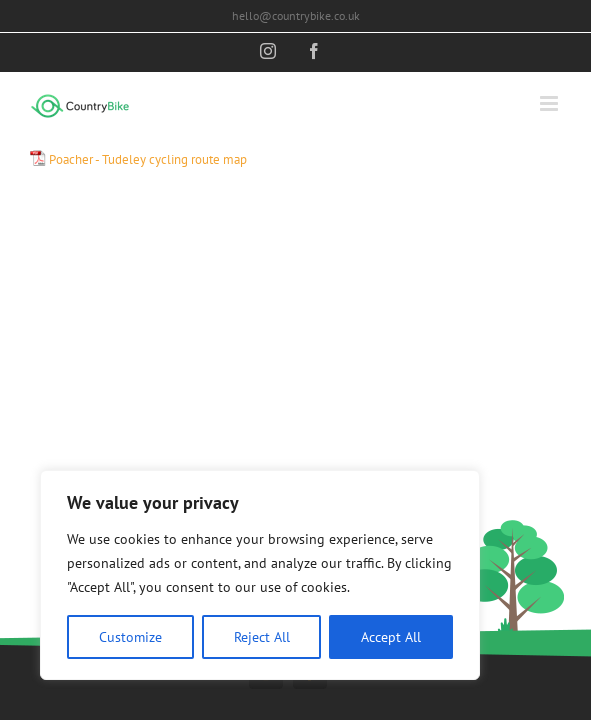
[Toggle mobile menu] (550, 103)
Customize (130, 637)
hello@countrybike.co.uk (296, 15)
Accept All (391, 637)
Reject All (262, 637)
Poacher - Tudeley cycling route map (148, 159)
